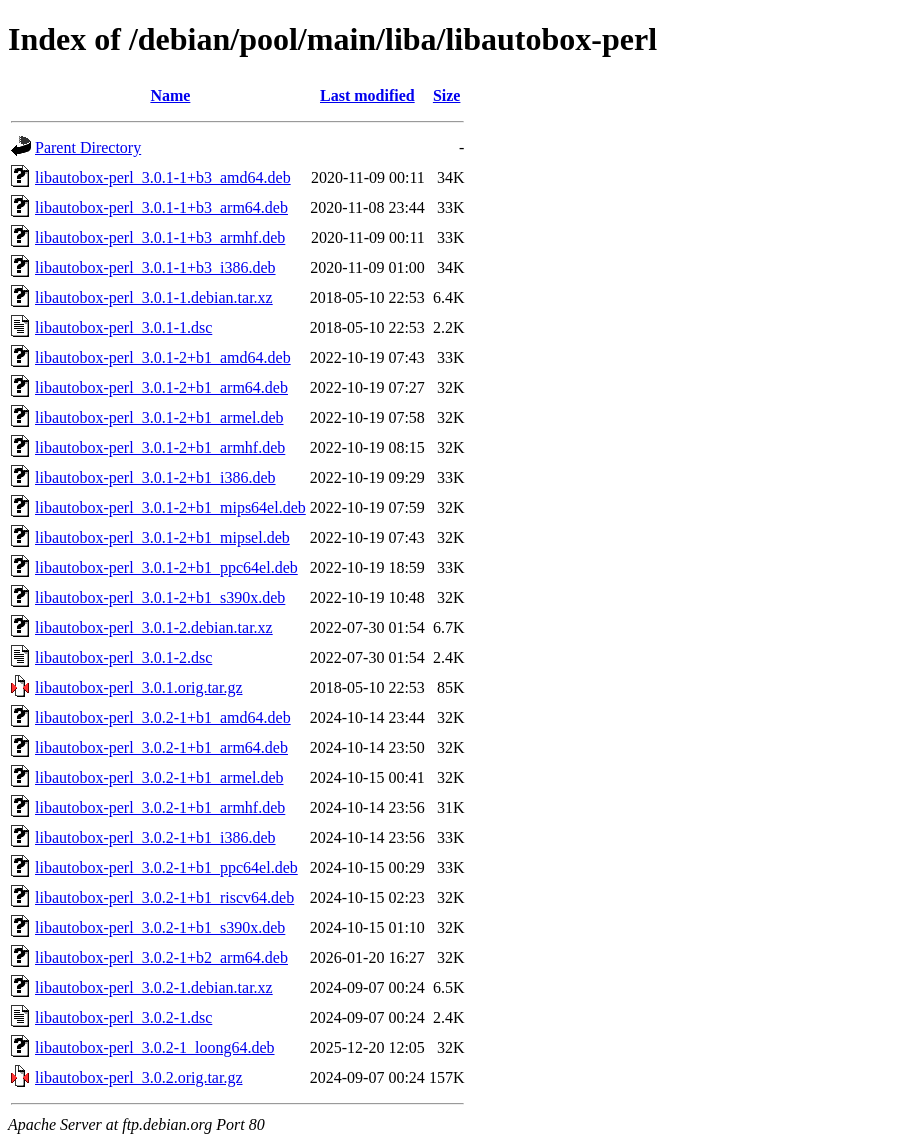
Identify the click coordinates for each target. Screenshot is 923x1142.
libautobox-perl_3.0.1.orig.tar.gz (139, 687)
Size (447, 95)
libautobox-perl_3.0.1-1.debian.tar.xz (154, 297)
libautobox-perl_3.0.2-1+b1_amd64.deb (163, 717)
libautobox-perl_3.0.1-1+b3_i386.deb (155, 267)
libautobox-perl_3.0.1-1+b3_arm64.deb (161, 207)
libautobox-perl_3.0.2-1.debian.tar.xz (154, 987)
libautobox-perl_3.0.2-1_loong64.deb (155, 1047)
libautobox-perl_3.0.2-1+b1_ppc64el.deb (166, 867)
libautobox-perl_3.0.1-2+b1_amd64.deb (163, 357)
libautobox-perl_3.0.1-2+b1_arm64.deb (161, 387)
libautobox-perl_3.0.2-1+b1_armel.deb (159, 777)
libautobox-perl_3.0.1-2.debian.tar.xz (154, 627)
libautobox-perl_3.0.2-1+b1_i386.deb (155, 837)
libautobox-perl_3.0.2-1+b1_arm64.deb (161, 747)
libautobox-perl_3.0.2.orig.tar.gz (139, 1077)
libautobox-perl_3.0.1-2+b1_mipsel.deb (162, 537)
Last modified (367, 95)
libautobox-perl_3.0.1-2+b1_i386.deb (155, 477)
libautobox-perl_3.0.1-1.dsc (123, 327)
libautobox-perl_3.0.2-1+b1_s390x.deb (160, 927)
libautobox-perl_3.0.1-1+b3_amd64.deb (163, 177)
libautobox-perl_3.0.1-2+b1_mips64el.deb (170, 507)
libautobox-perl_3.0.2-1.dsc (123, 1017)
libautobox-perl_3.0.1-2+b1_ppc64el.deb (166, 567)
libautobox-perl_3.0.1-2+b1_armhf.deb (160, 447)
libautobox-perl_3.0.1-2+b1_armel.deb (159, 417)
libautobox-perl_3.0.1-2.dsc (123, 657)
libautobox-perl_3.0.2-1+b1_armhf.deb (160, 807)
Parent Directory (88, 147)
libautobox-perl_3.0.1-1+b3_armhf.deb (160, 237)
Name (170, 95)
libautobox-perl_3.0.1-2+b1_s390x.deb (160, 597)
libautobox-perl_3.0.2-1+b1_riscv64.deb (164, 897)
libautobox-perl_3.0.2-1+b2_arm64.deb (161, 957)
